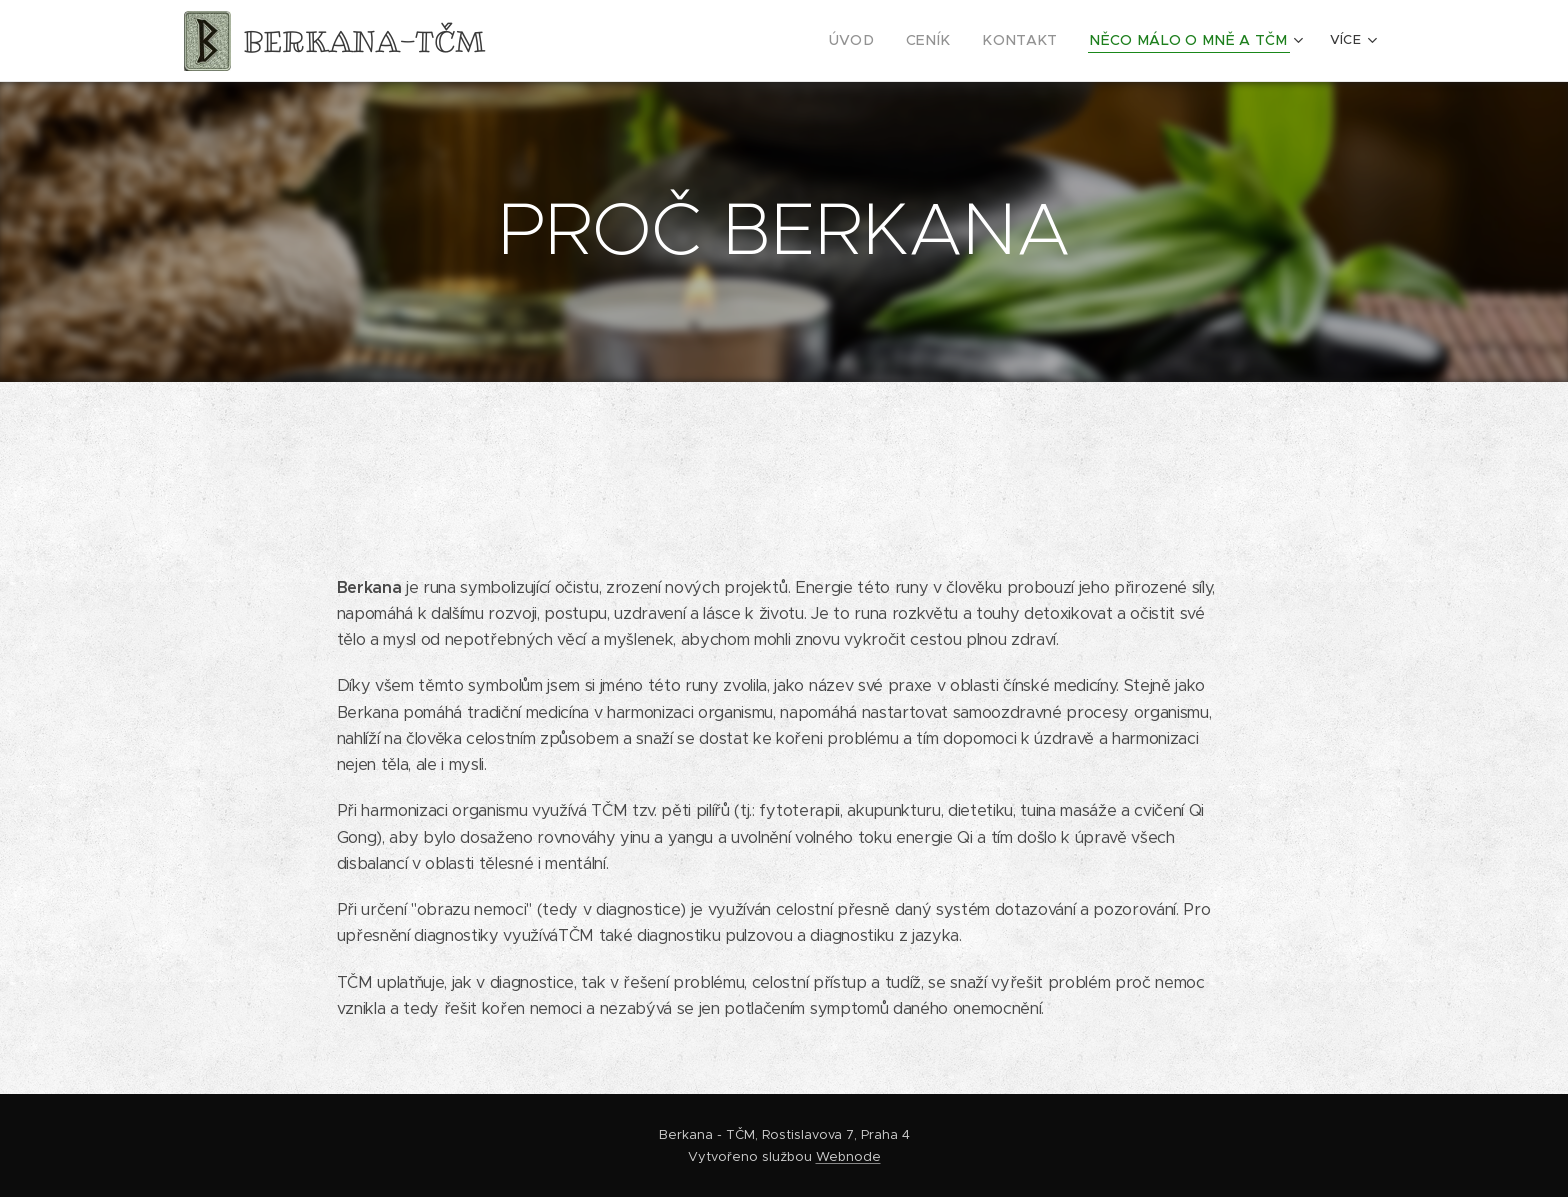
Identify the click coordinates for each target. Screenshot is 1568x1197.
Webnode (848, 1156)
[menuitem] (892, 41)
